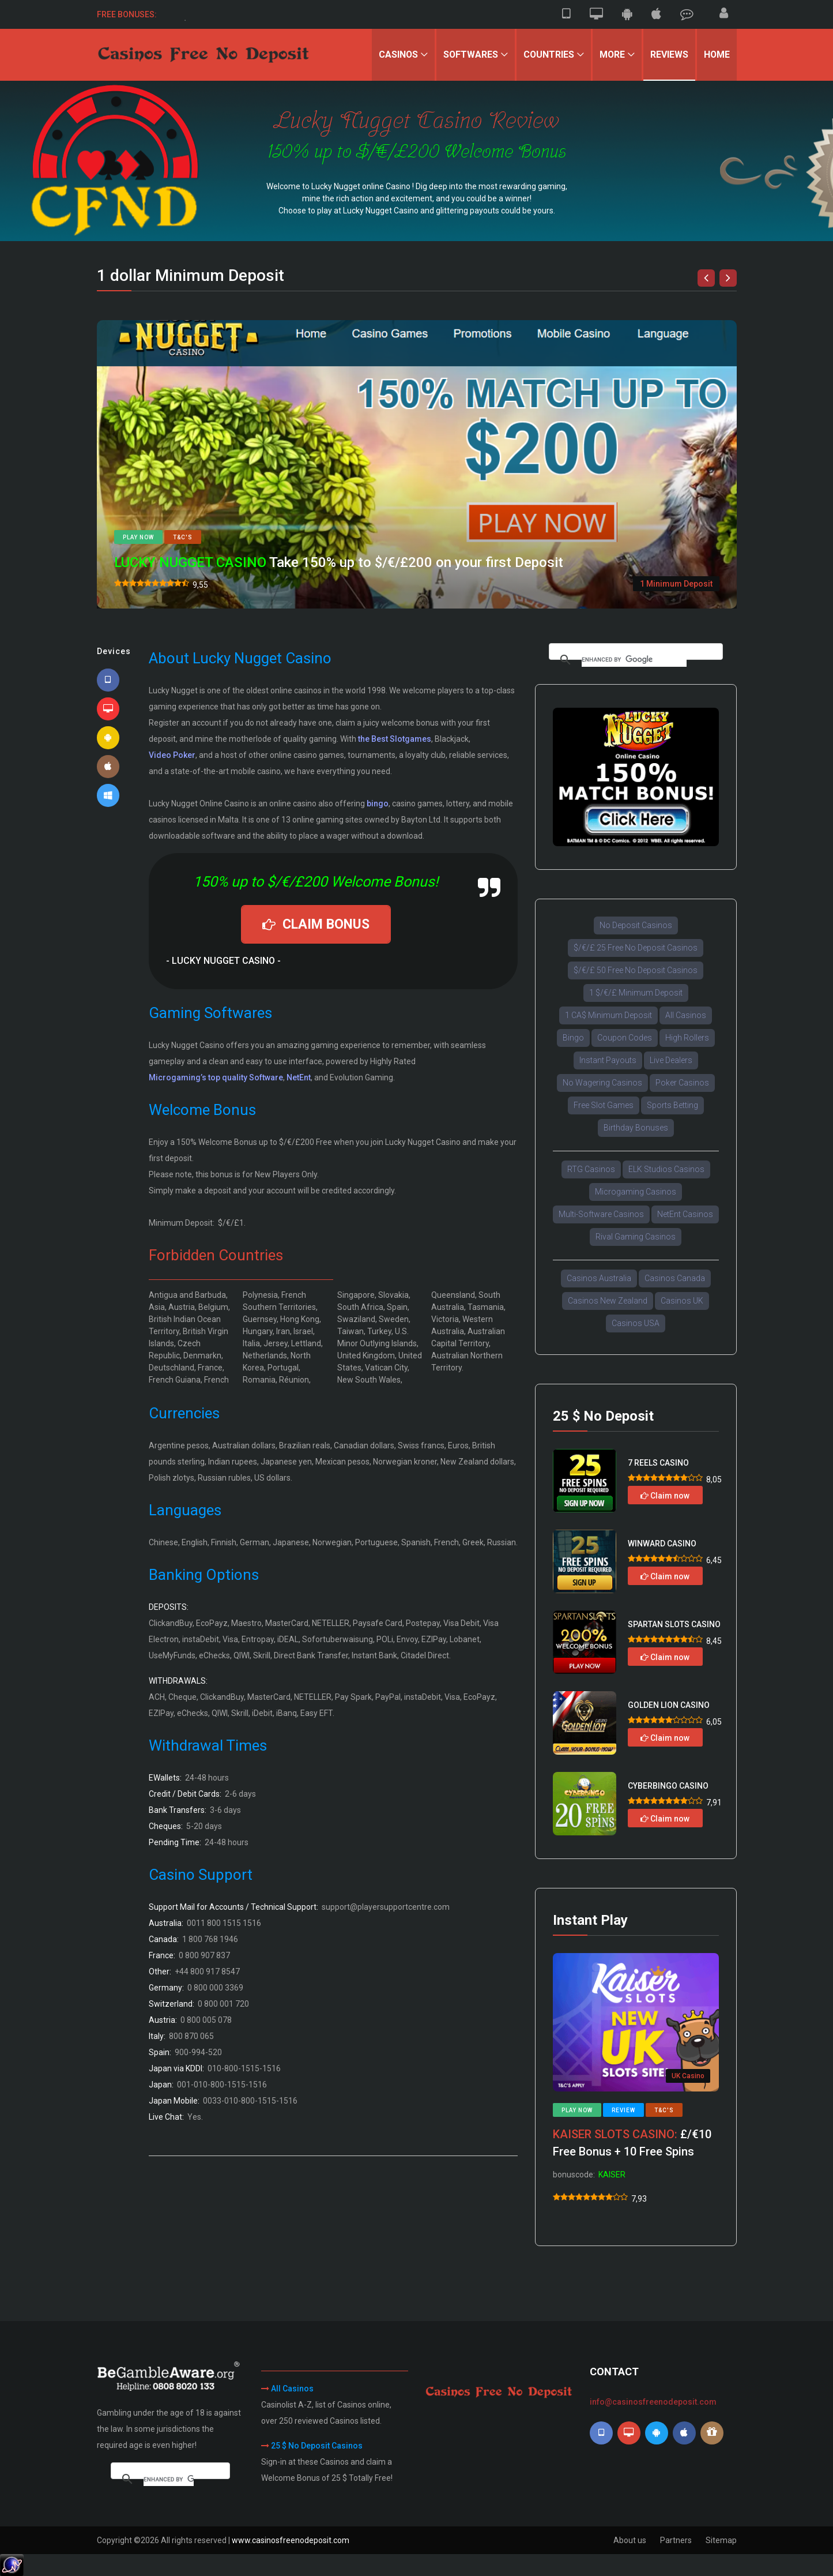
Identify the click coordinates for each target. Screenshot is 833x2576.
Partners (676, 2540)
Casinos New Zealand (607, 1300)
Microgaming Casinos (635, 1191)
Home (716, 54)
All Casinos (685, 1015)
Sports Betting (672, 1105)
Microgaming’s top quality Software (216, 1077)
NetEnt (299, 1077)
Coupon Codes (624, 1037)
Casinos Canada (674, 1278)
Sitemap (721, 2540)
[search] (634, 660)
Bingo (573, 1037)
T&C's (183, 537)
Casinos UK (682, 1300)
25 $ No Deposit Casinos (317, 2446)
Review (623, 2110)
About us (629, 2540)
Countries (547, 54)
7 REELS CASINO (658, 1462)
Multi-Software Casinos (601, 1214)
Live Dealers (671, 1060)
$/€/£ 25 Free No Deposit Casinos (636, 947)
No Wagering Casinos (602, 1082)
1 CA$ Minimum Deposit (608, 1015)
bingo (378, 803)
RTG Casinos (591, 1169)
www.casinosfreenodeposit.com (290, 2540)
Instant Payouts (607, 1060)
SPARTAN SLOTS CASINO (674, 1624)
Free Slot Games (604, 1105)
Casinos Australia (599, 1278)
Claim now (664, 1495)
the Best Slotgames (394, 739)
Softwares (468, 54)
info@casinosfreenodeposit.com (653, 2402)
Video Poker (172, 755)
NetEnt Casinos (685, 1214)
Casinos (396, 54)
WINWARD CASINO (662, 1543)
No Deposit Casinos (636, 925)
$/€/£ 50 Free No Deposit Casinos (636, 970)
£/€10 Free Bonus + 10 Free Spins (632, 2142)
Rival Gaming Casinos (635, 1236)
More (611, 54)
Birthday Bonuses (636, 1127)
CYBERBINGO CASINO (668, 1785)
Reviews (669, 54)
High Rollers (687, 1037)
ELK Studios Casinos (666, 1169)
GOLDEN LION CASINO (669, 1705)
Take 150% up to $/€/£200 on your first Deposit (338, 563)
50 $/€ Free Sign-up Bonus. (223, 14)
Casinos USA (635, 1323)
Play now (138, 537)
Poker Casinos (682, 1082)
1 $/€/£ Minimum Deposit (636, 992)
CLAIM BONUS (316, 924)
